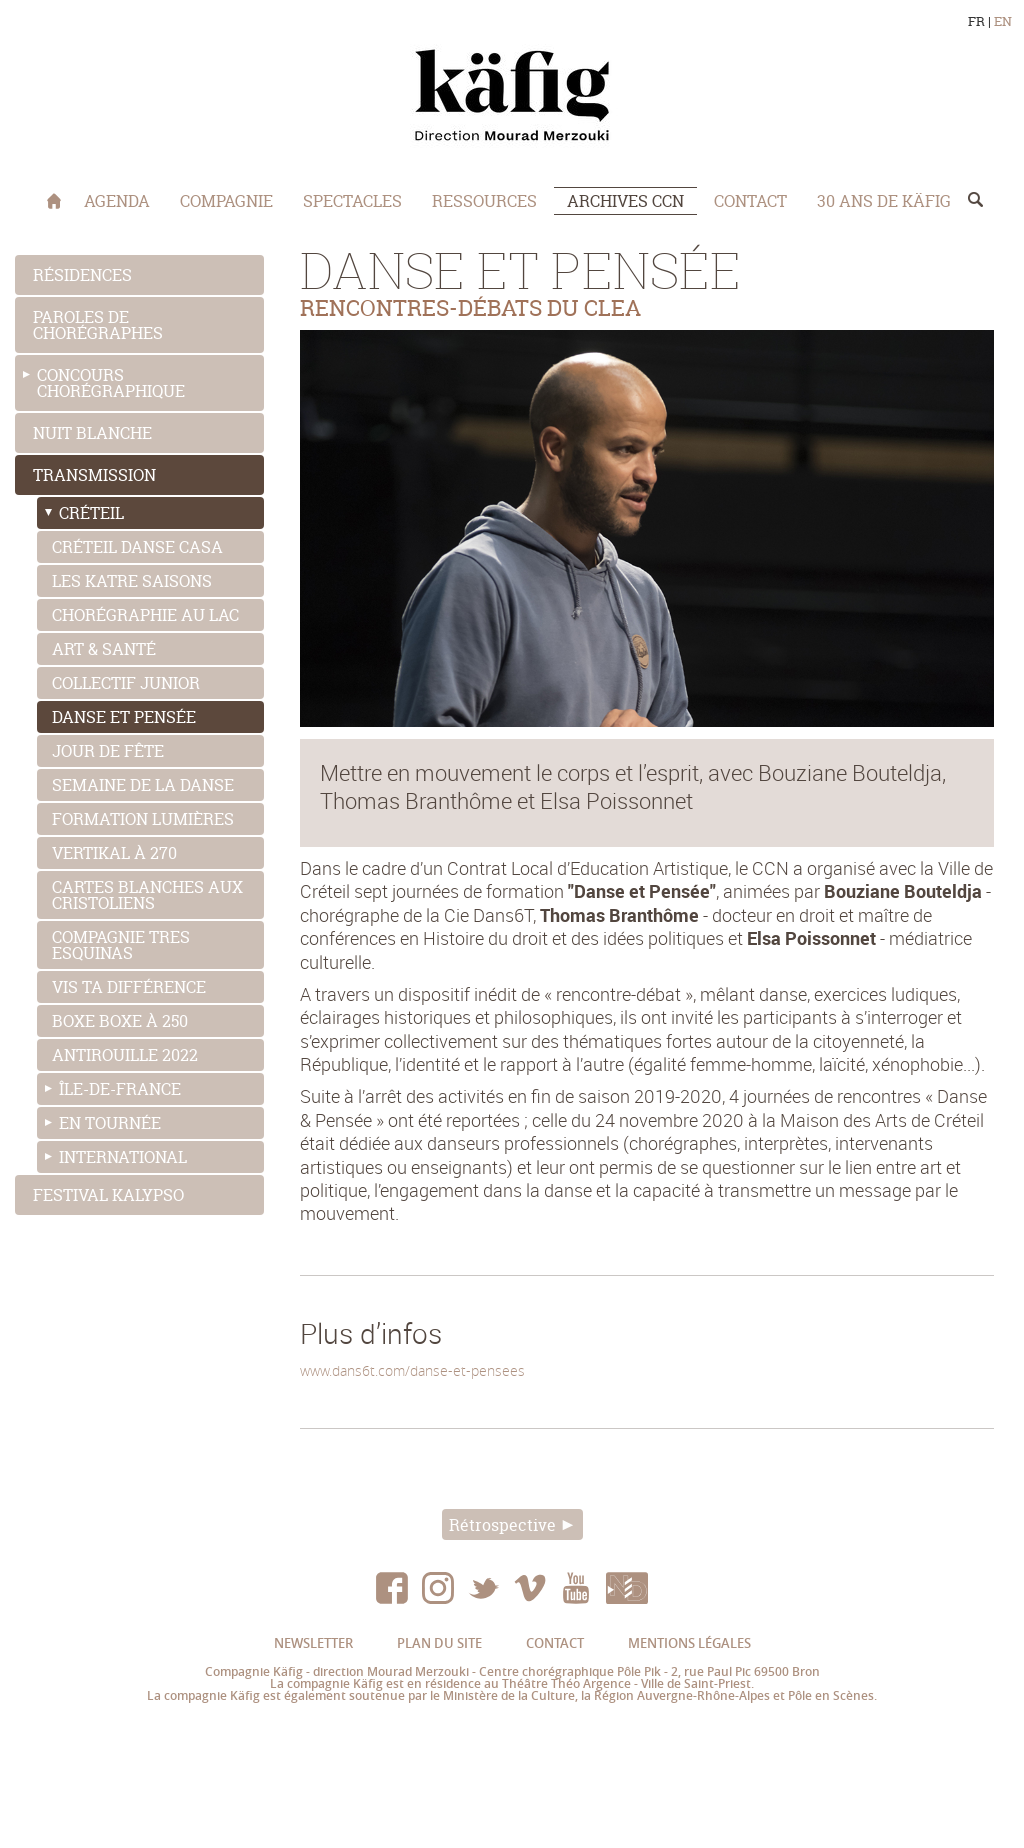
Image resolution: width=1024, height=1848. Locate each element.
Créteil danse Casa (137, 547)
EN (1003, 21)
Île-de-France (120, 1089)
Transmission (94, 475)
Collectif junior (126, 683)
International (123, 1157)
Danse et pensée (124, 717)
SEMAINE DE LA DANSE (143, 785)
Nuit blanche (92, 433)
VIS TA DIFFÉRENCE (129, 987)
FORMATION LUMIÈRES (143, 819)
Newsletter (313, 1643)
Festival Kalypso (108, 1195)
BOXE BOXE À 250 (120, 1021)
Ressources (484, 201)
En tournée (110, 1123)
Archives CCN (625, 201)
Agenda (117, 201)
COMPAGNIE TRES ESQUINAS (121, 945)
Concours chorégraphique (111, 383)
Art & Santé (104, 649)
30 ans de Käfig (884, 201)
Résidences (82, 275)
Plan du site (439, 1643)
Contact (750, 201)
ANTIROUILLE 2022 (125, 1055)
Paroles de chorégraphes (98, 325)
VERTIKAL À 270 (114, 853)
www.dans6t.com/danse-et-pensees (412, 1370)
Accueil (54, 201)
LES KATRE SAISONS (132, 581)
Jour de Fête (108, 751)
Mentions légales (689, 1643)
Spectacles (352, 201)
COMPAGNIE (226, 201)
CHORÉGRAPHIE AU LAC (145, 615)
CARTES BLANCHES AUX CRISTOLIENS (147, 895)
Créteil (91, 513)
